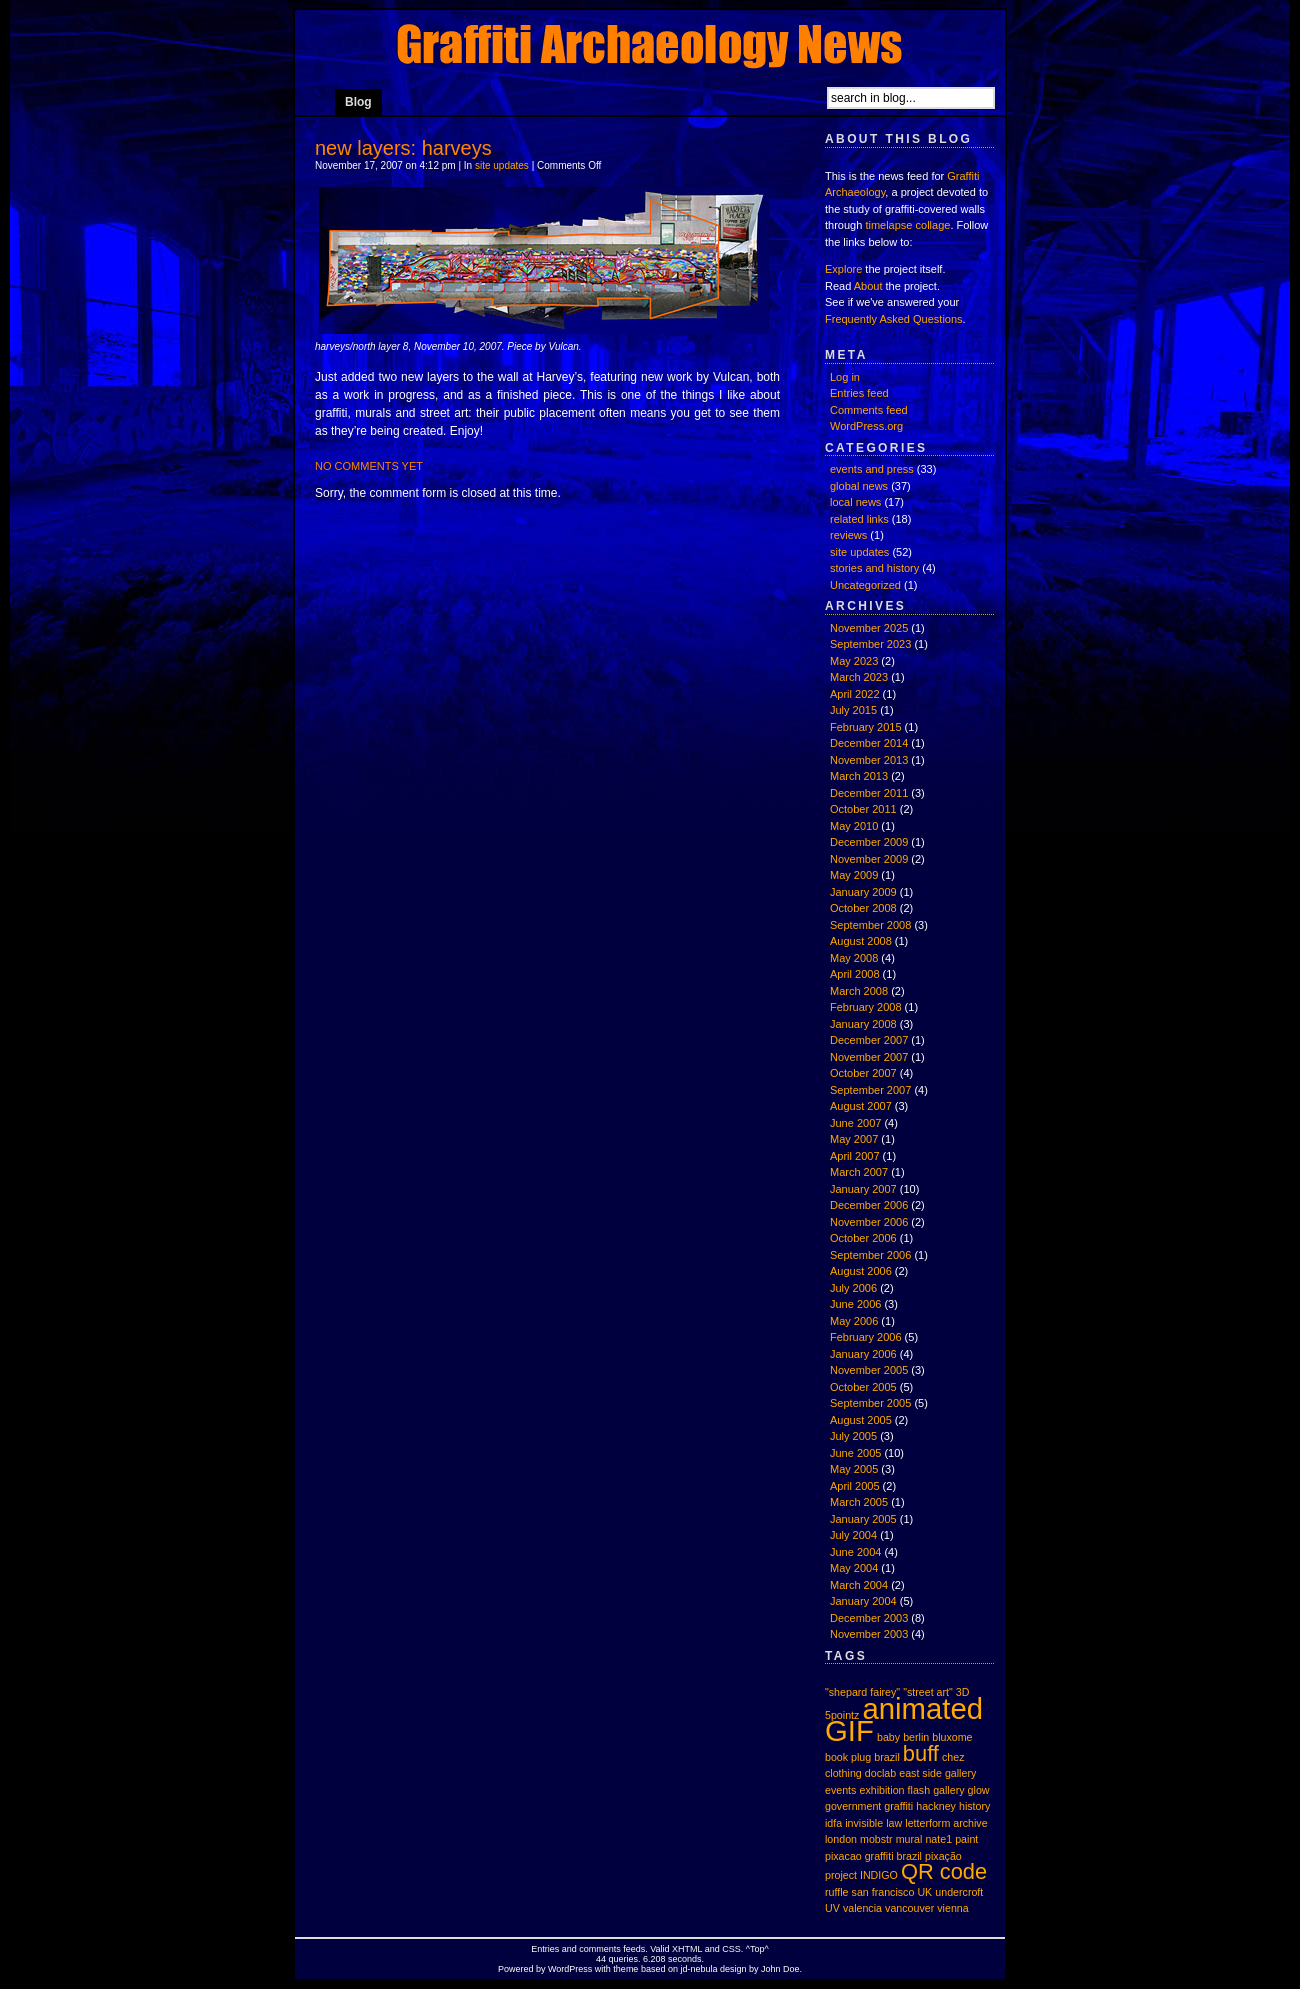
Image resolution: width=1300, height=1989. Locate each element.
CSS (731, 1949)
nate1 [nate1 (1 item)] (938, 1839)
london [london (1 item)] (841, 1839)
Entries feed (859, 393)
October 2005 (863, 1387)
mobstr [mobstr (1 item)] (876, 1839)
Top (757, 1949)
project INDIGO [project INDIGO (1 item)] (861, 1875)
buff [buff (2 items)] (921, 1753)
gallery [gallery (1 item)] (948, 1790)
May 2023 (854, 661)
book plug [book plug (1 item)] (848, 1757)
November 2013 (869, 760)
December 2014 (869, 743)
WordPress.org (866, 426)
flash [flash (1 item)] (919, 1790)
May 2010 (854, 826)
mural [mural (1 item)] (909, 1839)
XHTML (687, 1949)
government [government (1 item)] (853, 1806)
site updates (502, 165)
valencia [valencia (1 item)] (862, 1908)
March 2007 (859, 1172)
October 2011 (863, 809)
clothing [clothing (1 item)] (843, 1773)
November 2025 (869, 628)
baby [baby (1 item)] (888, 1737)
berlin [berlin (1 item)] (916, 1737)
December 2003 (869, 1618)
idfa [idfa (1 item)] (833, 1823)
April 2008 (855, 974)
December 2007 (869, 1040)
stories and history (874, 568)
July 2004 (853, 1535)
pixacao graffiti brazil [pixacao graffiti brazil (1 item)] (873, 1856)
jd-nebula (698, 1969)
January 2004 (863, 1601)
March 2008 (859, 991)
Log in (845, 377)
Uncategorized (865, 585)
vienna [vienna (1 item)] (952, 1908)
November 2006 (869, 1222)
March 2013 (859, 776)
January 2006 (863, 1354)
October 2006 (863, 1238)
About (868, 286)
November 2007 (869, 1057)
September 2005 (870, 1403)
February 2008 (866, 1007)
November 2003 (869, 1634)
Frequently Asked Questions (894, 319)
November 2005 (869, 1370)
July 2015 (853, 710)
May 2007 (854, 1139)
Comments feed (869, 410)
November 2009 (869, 859)
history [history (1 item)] (974, 1806)
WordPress (570, 1969)
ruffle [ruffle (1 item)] (837, 1892)
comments (600, 1949)
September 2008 (870, 925)
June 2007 (855, 1123)
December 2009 (869, 842)
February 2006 (866, 1337)
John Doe (780, 1969)
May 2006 (854, 1321)
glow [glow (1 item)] (979, 1790)
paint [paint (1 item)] (966, 1839)
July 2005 (853, 1436)
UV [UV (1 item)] (832, 1908)
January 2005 (863, 1519)
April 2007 (855, 1156)
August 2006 (861, 1271)
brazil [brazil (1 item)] (886, 1757)
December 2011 (869, 793)
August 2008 (861, 941)
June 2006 (855, 1304)
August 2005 (861, 1420)
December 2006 (869, 1205)
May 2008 (854, 958)
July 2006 (853, 1288)
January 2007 (863, 1189)
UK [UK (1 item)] (924, 1892)
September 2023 (870, 644)
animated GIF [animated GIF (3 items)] (904, 1720)
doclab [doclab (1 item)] (880, 1773)
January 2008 (863, 1024)
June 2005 (855, 1453)
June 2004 (855, 1552)
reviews (848, 535)
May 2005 (854, 1469)
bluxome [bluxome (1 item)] (952, 1737)
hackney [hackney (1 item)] (936, 1806)
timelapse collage (907, 225)
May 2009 (854, 875)
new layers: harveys (403, 148)
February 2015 (866, 727)
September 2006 (870, 1255)
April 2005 (855, 1486)
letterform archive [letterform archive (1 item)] (946, 1823)
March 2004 (859, 1585)
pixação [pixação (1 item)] (943, 1856)
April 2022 (855, 694)
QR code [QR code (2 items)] (944, 1871)
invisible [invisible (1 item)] (864, 1823)
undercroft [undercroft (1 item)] (959, 1892)
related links (859, 519)
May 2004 (854, 1568)
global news (859, 486)
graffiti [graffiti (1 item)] (898, 1806)
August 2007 (861, 1106)
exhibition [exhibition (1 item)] (881, 1790)
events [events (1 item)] (840, 1790)
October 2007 (863, 1073)
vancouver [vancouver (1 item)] (909, 1908)
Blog (358, 102)
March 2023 (859, 677)
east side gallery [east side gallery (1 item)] (937, 1773)
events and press (872, 469)
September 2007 (870, 1090)
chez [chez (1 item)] (953, 1757)
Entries (545, 1949)
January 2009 (863, 892)
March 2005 (859, 1502)
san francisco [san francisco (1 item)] (883, 1892)
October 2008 (863, 908)
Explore (843, 269)
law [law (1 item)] (894, 1823)
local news (855, 502)
